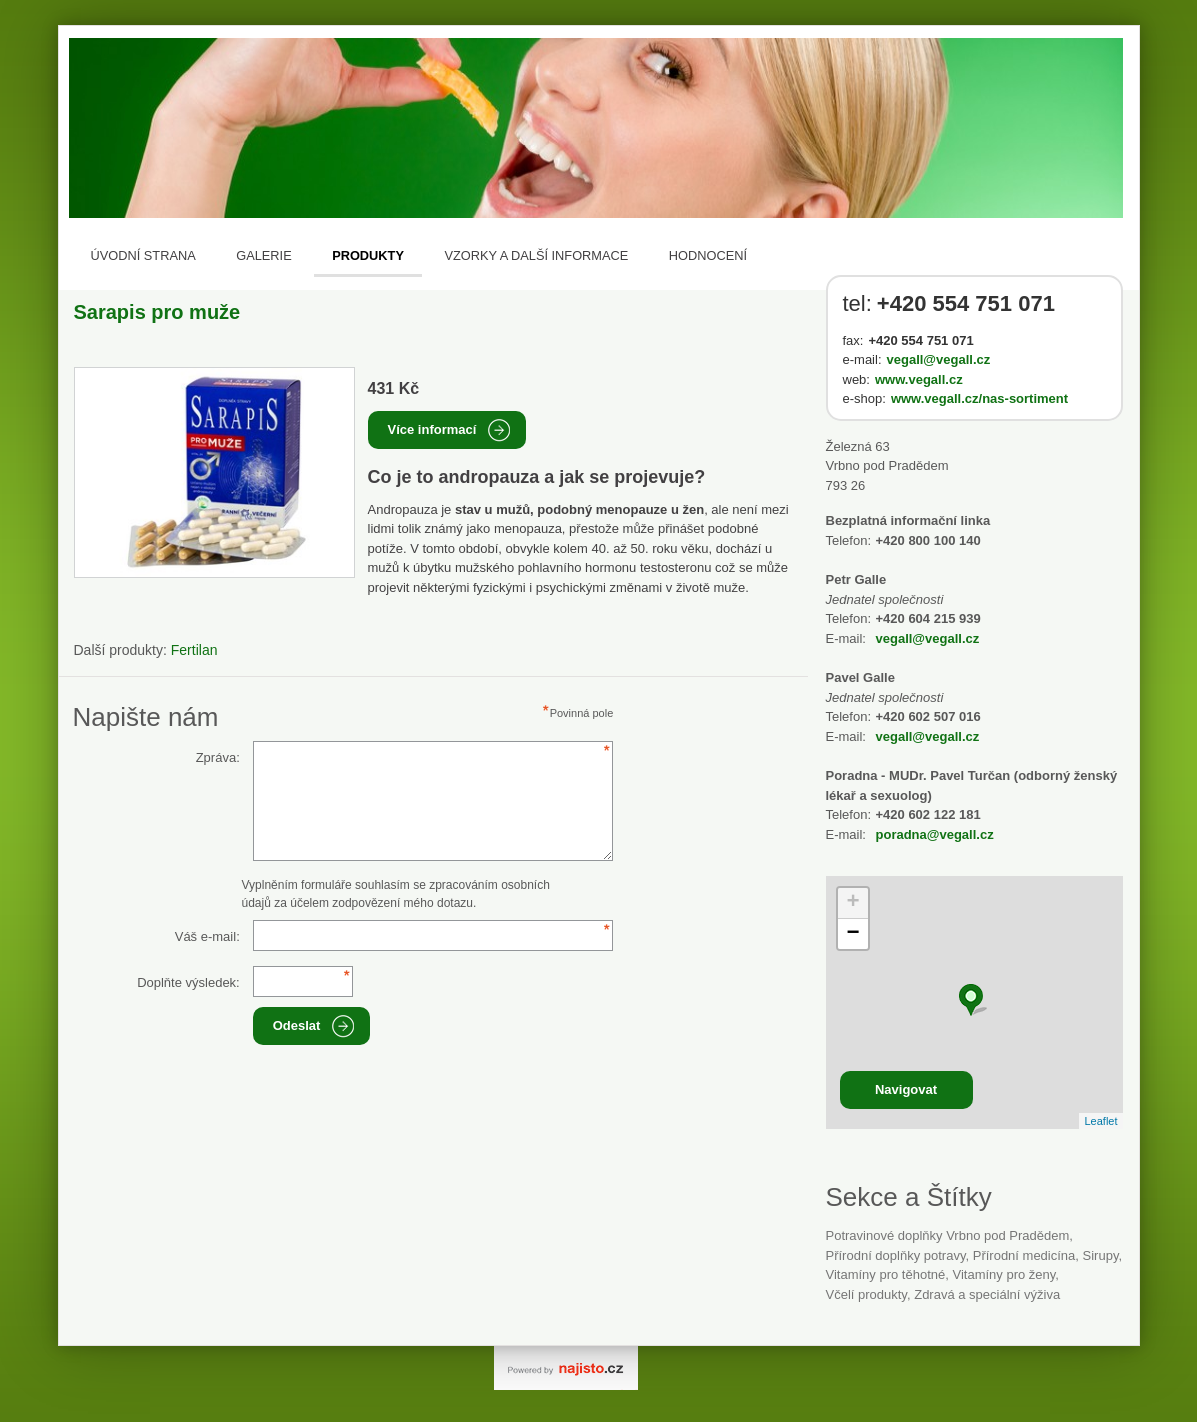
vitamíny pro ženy (1003, 1274)
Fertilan (194, 650)
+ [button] (852, 903)
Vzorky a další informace (536, 255)
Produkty (368, 255)
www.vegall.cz (919, 379)
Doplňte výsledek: (188, 982)
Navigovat (906, 1089)
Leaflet (1100, 1121)
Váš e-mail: (207, 936)
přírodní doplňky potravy (896, 1255)
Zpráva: (218, 757)
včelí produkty (866, 1294)
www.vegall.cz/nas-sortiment (979, 398)
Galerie (263, 255)
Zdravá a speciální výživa (987, 1294)
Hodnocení (708, 255)
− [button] (852, 934)
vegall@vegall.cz (939, 359)
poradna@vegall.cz (935, 834)
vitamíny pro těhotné (886, 1274)
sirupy (1101, 1255)
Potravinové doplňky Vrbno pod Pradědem (948, 1235)
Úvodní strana (143, 255)
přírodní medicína (1024, 1255)
